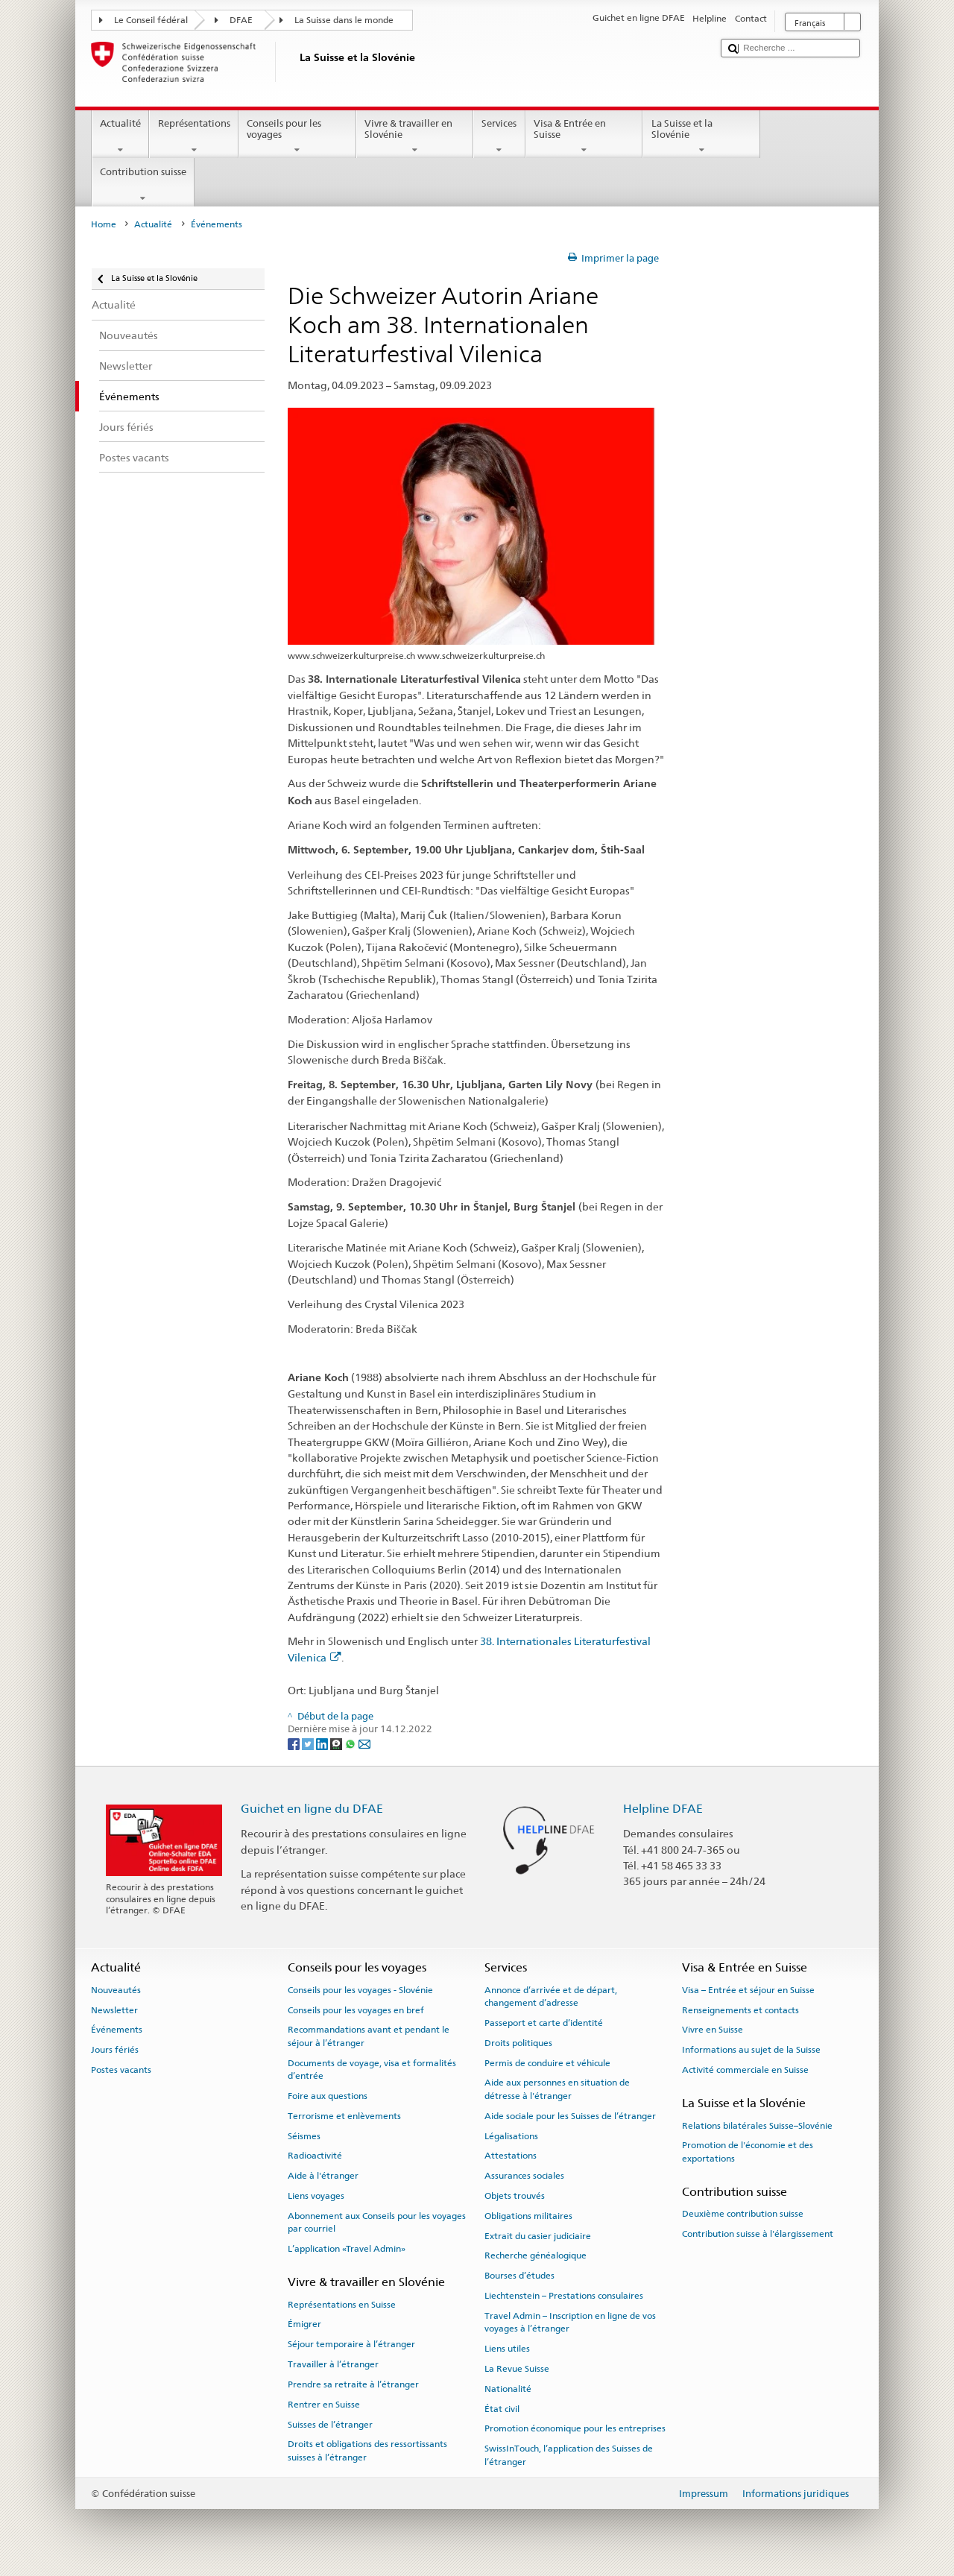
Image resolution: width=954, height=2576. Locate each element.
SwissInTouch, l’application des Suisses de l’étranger (568, 2454)
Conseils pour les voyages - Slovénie (360, 1990)
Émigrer (304, 2324)
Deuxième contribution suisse (742, 2214)
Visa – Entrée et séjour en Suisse (748, 1990)
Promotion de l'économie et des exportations (747, 2151)
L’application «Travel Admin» (346, 2249)
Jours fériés (115, 2050)
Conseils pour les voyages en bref (356, 2009)
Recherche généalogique (535, 2255)
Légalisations (511, 2135)
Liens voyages (316, 2196)
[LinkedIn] (323, 1743)
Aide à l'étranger (323, 2176)
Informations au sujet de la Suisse (751, 2050)
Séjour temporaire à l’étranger (351, 2344)
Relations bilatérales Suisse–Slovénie (757, 2125)
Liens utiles (507, 2348)
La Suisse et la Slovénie (701, 137)
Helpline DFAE (663, 1809)
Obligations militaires (528, 2216)
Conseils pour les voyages (297, 137)
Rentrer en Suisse (324, 2404)
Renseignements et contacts (740, 2009)
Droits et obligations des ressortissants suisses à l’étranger (367, 2450)
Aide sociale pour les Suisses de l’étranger (570, 2116)
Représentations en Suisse (342, 2304)
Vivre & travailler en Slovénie (415, 137)
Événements (116, 2029)
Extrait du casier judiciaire (537, 2235)
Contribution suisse (143, 185)
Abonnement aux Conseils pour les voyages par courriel (377, 2222)
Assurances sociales (524, 2176)
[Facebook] (295, 1743)
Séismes (304, 2135)
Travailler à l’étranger (333, 2364)
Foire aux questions (327, 2096)
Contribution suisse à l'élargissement (757, 2234)
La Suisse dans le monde (344, 20)
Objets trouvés (514, 2196)
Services (499, 137)
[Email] (364, 1743)
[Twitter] (309, 1743)
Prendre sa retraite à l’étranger (353, 2384)
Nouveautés (116, 1990)
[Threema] (337, 1743)
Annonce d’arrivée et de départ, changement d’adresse (550, 1996)
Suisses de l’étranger (330, 2424)
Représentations (194, 137)
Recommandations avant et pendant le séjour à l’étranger (368, 2036)
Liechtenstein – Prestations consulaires (563, 2296)
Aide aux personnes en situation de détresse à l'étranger (557, 2088)
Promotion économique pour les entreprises (575, 2428)
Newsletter (114, 2009)
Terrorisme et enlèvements (344, 2116)
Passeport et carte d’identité (543, 2023)
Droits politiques (518, 2043)
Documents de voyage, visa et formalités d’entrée (372, 2068)
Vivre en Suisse (712, 2029)
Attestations (510, 2155)
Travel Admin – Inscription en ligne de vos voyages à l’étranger (570, 2322)
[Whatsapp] (351, 1743)
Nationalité (507, 2389)
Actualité (120, 137)
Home (103, 224)
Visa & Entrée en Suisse (584, 137)
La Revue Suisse (516, 2369)
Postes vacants (121, 2070)
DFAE (241, 20)
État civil (501, 2408)
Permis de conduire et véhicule (547, 2062)
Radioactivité (315, 2155)
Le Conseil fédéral (151, 20)
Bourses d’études (519, 2275)
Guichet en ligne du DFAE (312, 1809)
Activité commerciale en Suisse (745, 2070)
